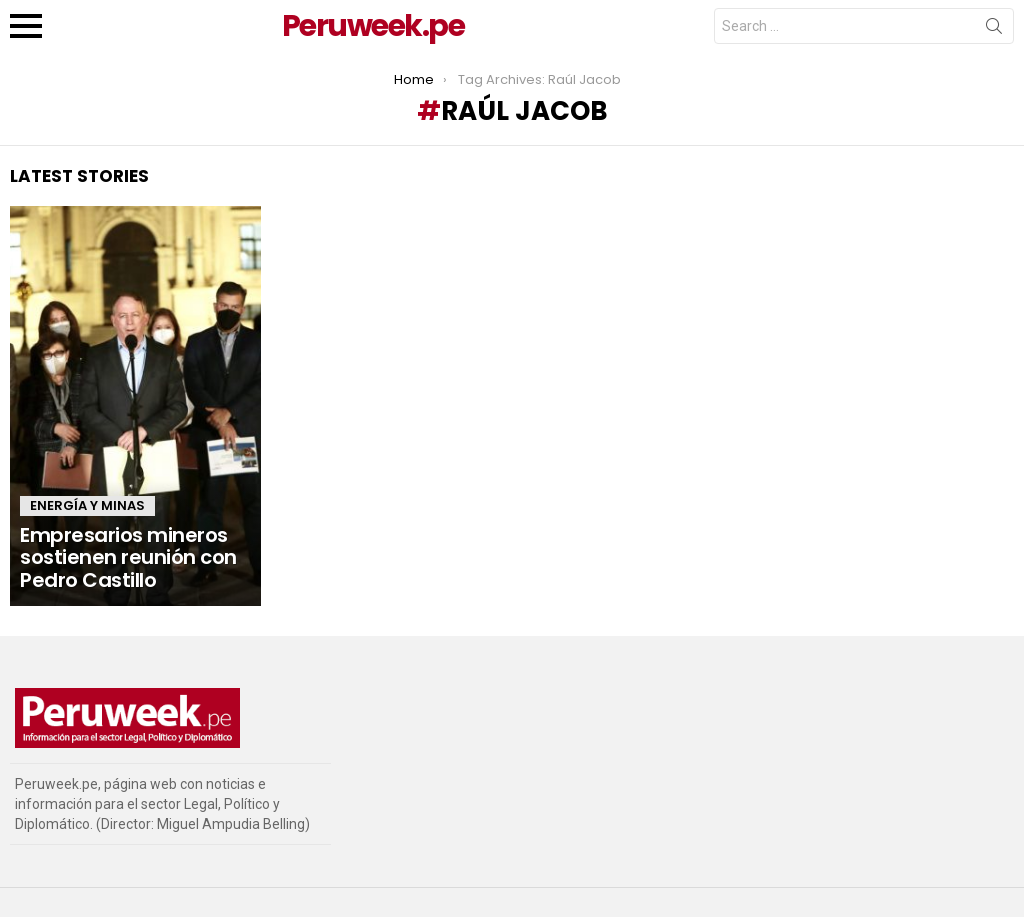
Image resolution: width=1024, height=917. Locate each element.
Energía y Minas (87, 505)
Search (994, 30)
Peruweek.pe (373, 26)
